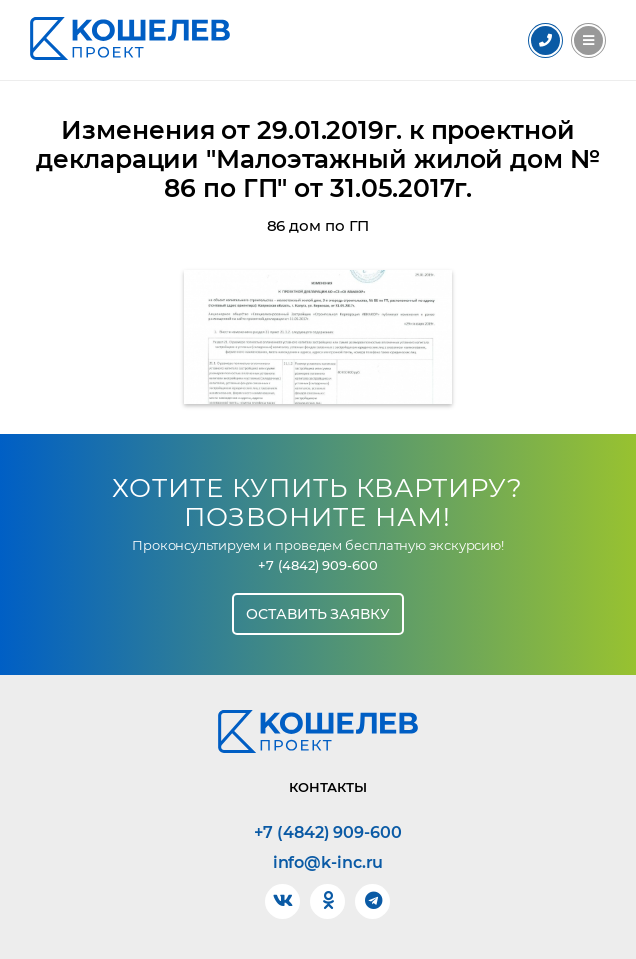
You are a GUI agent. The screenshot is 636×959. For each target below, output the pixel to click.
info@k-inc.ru (328, 863)
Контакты (328, 787)
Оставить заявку (318, 614)
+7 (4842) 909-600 (317, 565)
